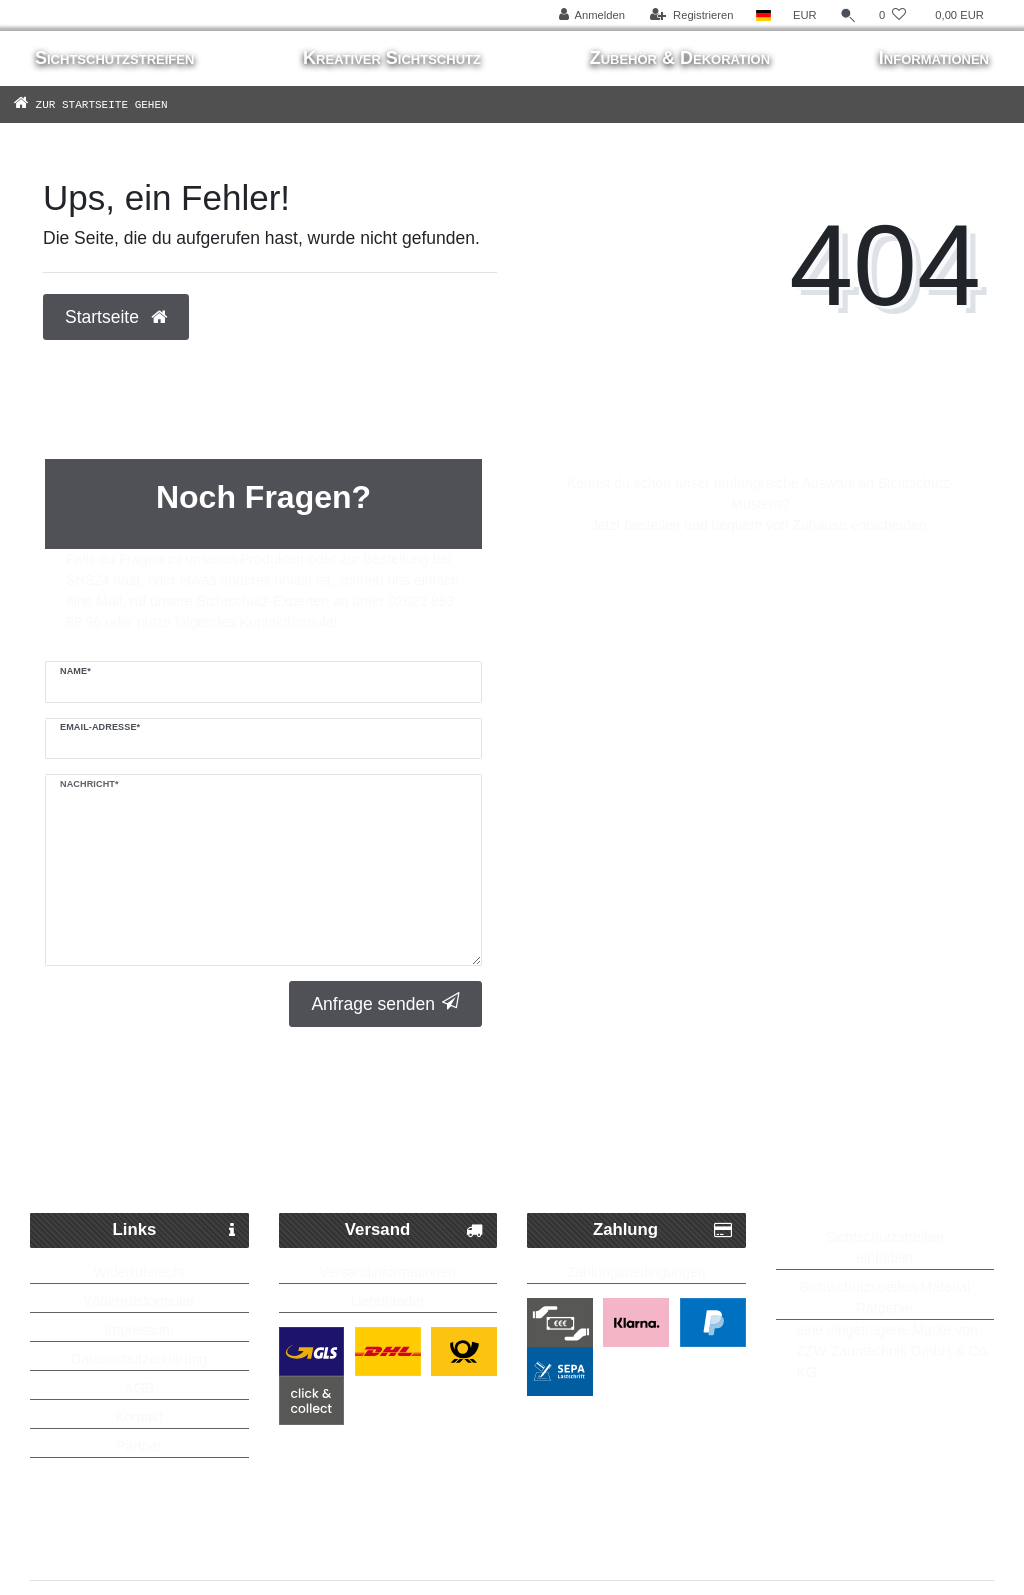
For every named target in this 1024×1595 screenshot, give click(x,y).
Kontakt (139, 1417)
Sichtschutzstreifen (114, 58)
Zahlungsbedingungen (636, 1272)
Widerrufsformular (139, 1301)
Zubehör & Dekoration (680, 58)
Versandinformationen (388, 1272)
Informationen (934, 58)
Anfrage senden (385, 1003)
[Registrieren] (691, 15)
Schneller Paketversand (196, 1110)
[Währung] (805, 15)
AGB (139, 1388)
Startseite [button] (116, 317)
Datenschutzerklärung (139, 1359)
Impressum (139, 1330)
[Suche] (848, 15)
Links (174, 1230)
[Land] (763, 15)
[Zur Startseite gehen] (120, 104)
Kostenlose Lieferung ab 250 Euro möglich (512, 1150)
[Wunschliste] (892, 15)
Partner (139, 1446)
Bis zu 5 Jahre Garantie (859, 1110)
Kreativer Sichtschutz (392, 58)
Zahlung (662, 1230)
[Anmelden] (591, 15)
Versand (414, 1230)
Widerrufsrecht (139, 1272)
